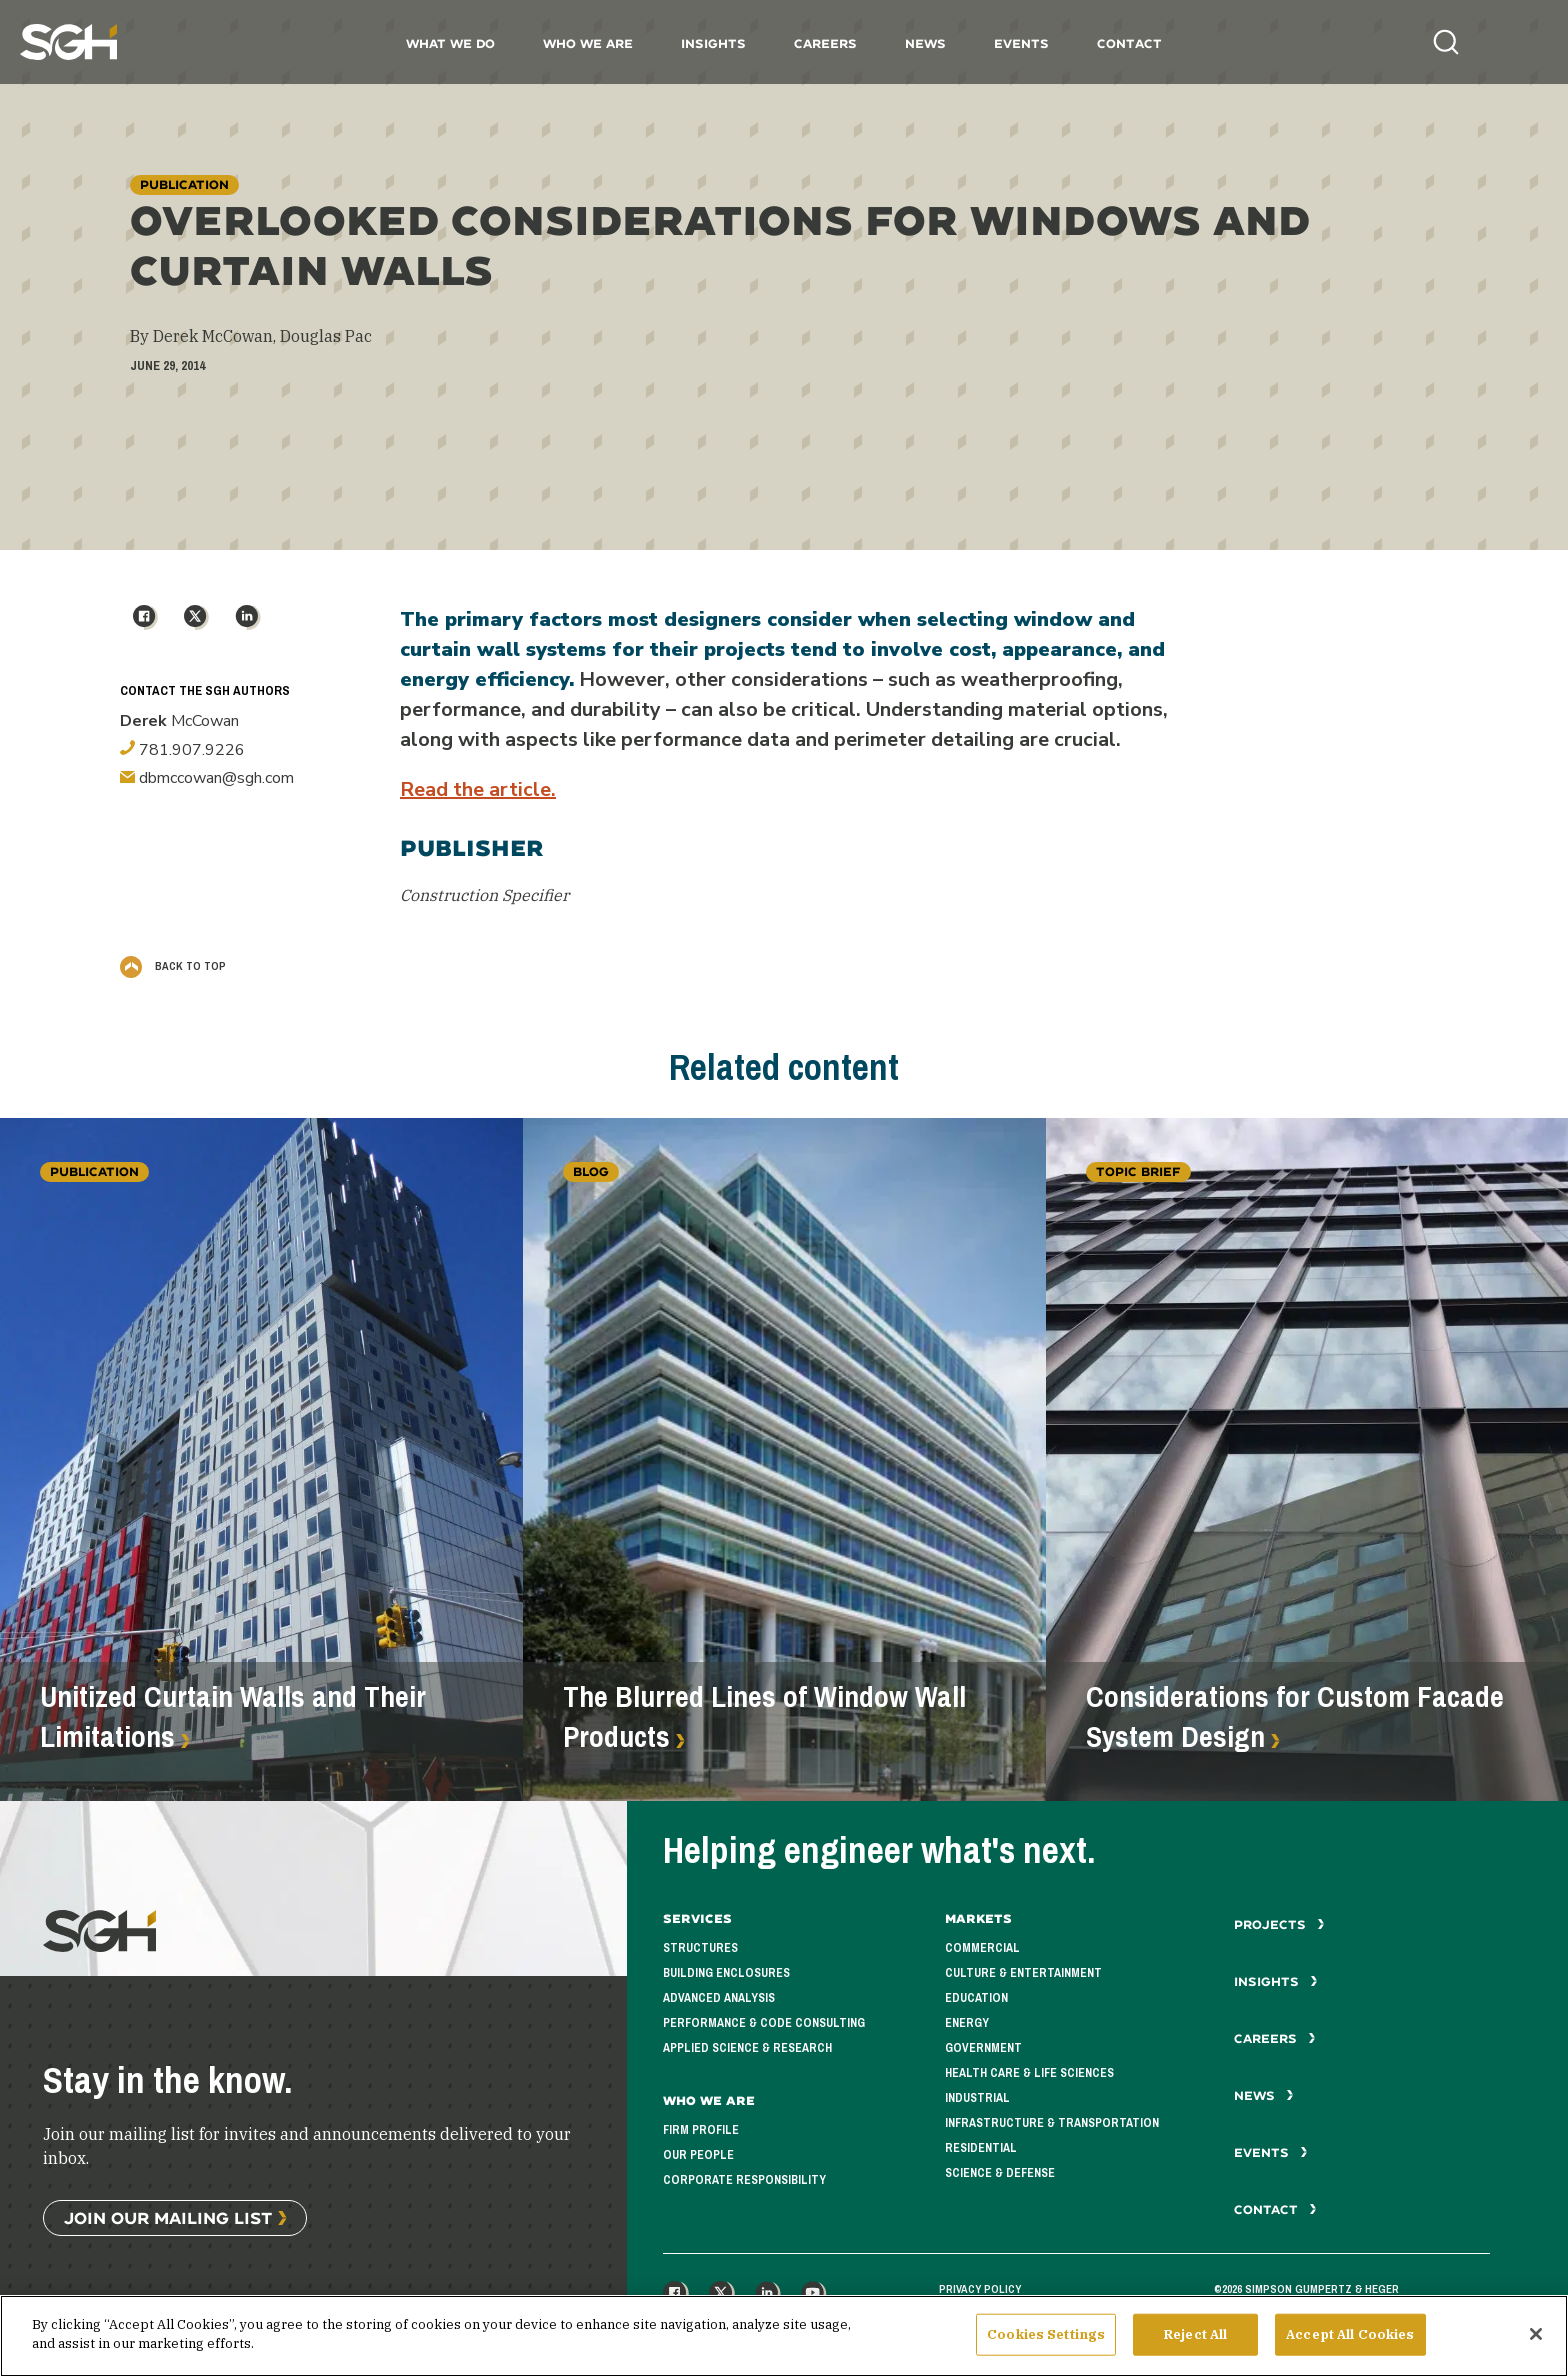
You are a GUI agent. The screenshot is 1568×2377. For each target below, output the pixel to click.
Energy (967, 2023)
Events (1021, 43)
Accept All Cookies (1350, 2342)
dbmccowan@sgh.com (207, 778)
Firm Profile (701, 2130)
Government (983, 2048)
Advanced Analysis (719, 1998)
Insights (713, 43)
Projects (1279, 1924)
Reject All (1195, 2342)
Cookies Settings (1046, 2342)
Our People (698, 2155)
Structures (700, 1948)
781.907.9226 (182, 750)
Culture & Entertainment (1023, 1973)
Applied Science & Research (747, 2048)
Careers (825, 43)
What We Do (450, 43)
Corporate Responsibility (744, 2180)
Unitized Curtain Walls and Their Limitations (233, 1717)
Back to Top (173, 966)
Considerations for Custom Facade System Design (1295, 1717)
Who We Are (588, 43)
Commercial (982, 1948)
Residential (981, 2148)
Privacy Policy (980, 2289)
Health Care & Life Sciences (1029, 2073)
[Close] (1536, 2342)
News (925, 43)
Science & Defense (1000, 2173)
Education (976, 1998)
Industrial (977, 2098)
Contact (1129, 43)
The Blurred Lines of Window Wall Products (764, 1717)
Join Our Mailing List (168, 2217)
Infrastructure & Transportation (1052, 2123)
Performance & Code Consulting (764, 2023)
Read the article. (478, 789)
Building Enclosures (726, 1973)
